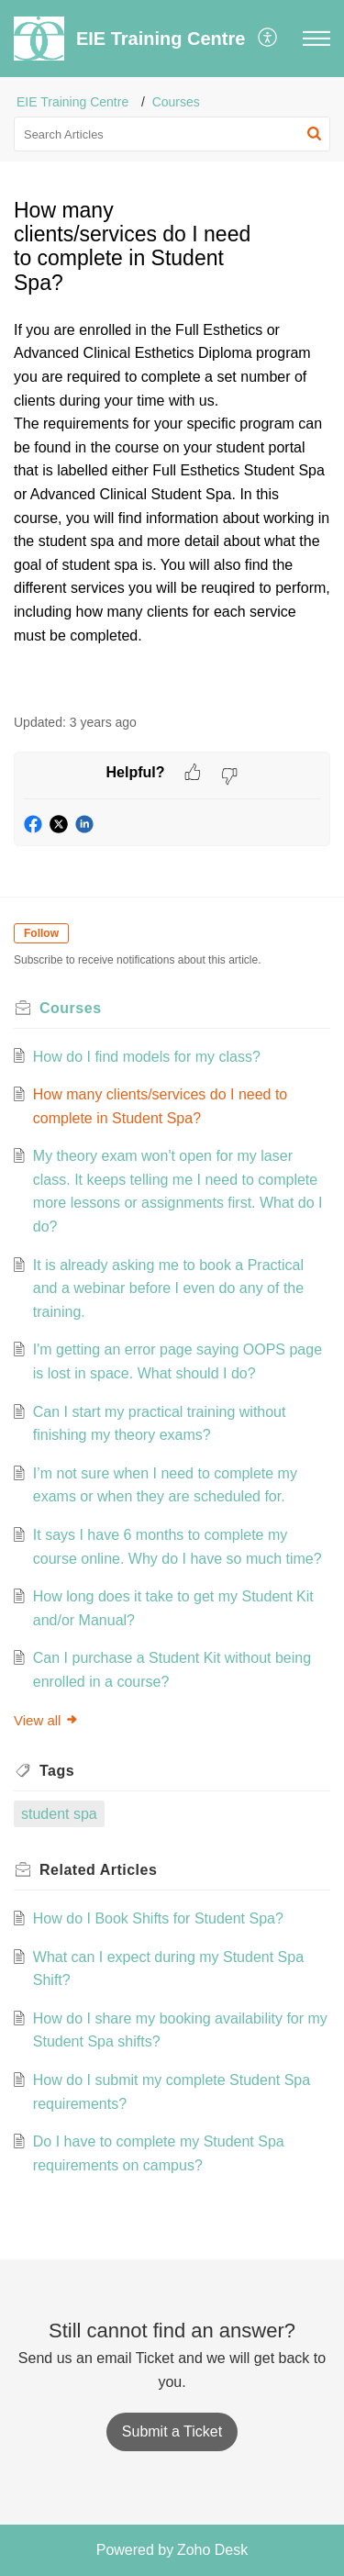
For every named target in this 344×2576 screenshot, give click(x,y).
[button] (268, 38)
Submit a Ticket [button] (172, 2431)
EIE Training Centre (72, 102)
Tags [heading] (56, 1771)
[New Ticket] (172, 2431)
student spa (59, 1814)
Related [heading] (98, 1870)
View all (46, 1720)
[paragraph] (172, 506)
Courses (176, 102)
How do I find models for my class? (147, 1057)
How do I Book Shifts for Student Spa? (158, 1918)
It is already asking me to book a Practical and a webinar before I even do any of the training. (168, 1288)
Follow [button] (41, 933)
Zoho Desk (212, 2550)
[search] (172, 134)
